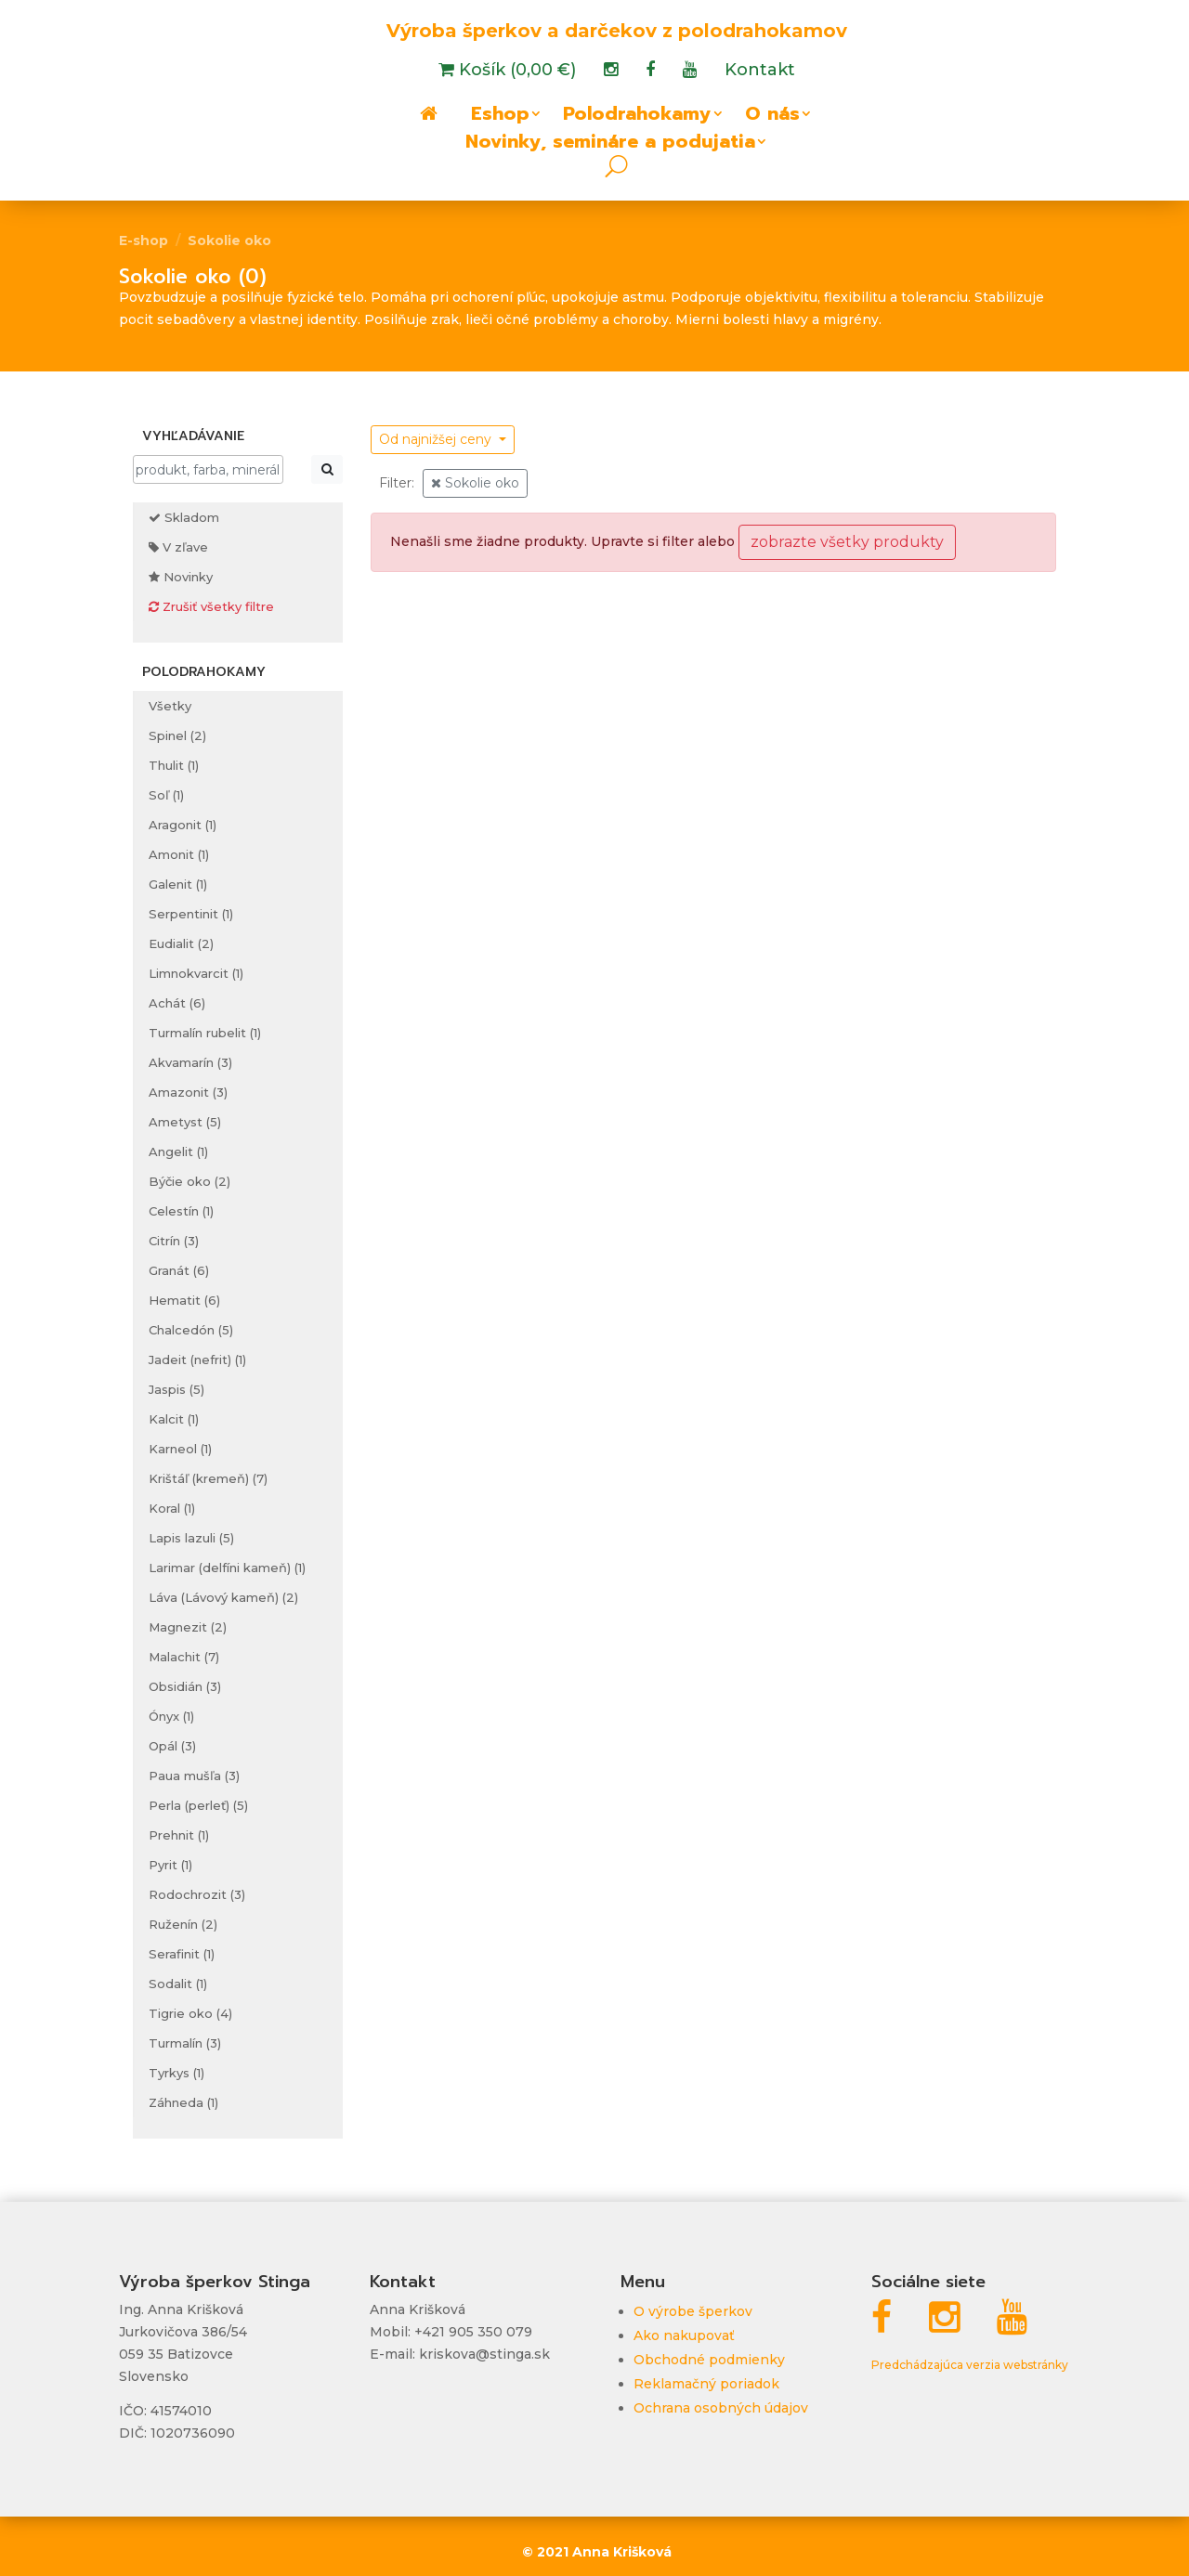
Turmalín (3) (185, 2043)
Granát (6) (179, 1270)
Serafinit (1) (182, 1953)
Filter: (396, 483)
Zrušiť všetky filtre (211, 606)
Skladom (184, 517)
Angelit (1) (178, 1151)
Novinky (181, 576)
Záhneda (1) (183, 2102)
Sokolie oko (229, 240)
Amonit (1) (179, 854)
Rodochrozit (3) (197, 1894)
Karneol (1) (180, 1448)
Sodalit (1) (178, 1983)
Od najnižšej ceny (437, 439)
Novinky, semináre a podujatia (610, 145)
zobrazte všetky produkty (847, 542)
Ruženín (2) (183, 1924)
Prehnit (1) (179, 1835)
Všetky (170, 705)
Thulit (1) (174, 765)
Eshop (500, 117)
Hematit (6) (184, 1300)
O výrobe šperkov (693, 2311)
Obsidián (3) (185, 1686)
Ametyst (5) (185, 1121)
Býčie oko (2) (189, 1181)
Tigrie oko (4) (190, 2013)
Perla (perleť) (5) (198, 1805)
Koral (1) (172, 1508)
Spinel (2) (177, 735)
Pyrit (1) (170, 1864)
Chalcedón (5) (191, 1329)
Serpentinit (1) (191, 913)
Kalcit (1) (174, 1419)
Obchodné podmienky (709, 2359)
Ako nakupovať (684, 2335)
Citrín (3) (174, 1240)
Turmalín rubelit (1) (205, 1032)
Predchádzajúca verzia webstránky (969, 2365)
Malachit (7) (184, 1656)
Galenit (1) (178, 884)
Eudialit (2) (181, 943)
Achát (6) (177, 1002)
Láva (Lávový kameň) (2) (223, 1597)
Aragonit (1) (182, 824)
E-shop (143, 240)
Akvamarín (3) (190, 1062)
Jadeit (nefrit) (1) (197, 1359)
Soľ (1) (166, 794)
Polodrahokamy (637, 117)
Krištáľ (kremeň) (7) (208, 1478)
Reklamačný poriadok (706, 2383)
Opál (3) (172, 1745)
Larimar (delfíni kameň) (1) (227, 1567)
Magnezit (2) (188, 1627)
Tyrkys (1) (176, 2072)
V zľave (178, 547)
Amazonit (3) (188, 1092)
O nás (772, 117)
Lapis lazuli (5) (191, 1537)
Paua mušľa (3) (194, 1775)
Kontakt (760, 71)
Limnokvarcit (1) (196, 973)
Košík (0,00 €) (515, 71)
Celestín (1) (181, 1210)
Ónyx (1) (171, 1716)
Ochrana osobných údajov (721, 2408)
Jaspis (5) (176, 1389)
